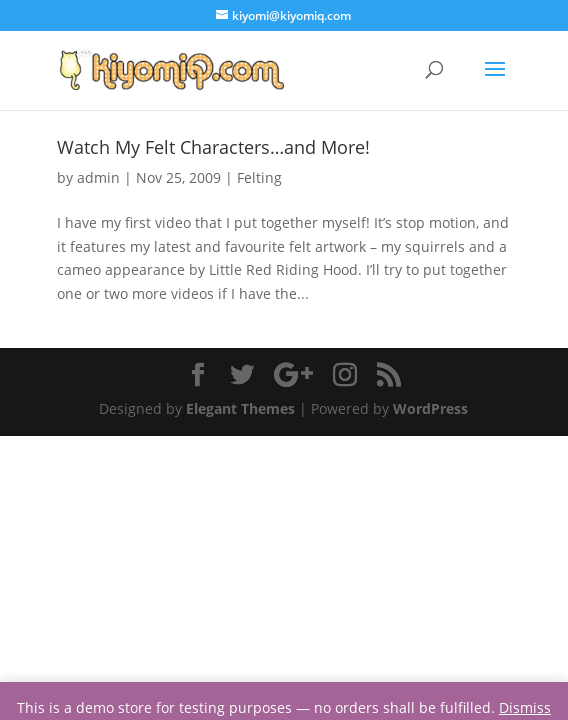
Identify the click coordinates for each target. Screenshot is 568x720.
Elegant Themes (240, 408)
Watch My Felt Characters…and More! (213, 147)
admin (98, 177)
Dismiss (525, 707)
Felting (259, 177)
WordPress (430, 408)
